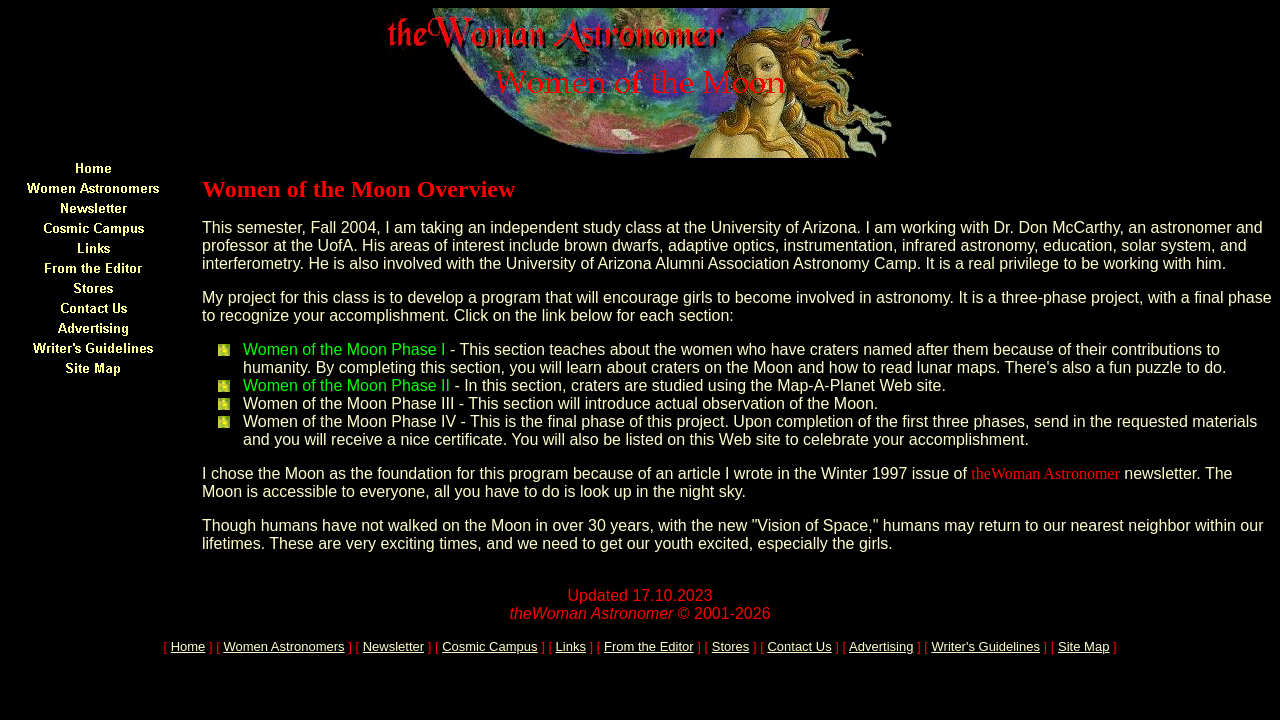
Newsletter (393, 646)
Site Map (1083, 646)
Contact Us (799, 646)
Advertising (881, 646)
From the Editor (649, 646)
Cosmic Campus (489, 646)
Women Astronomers (283, 646)
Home (188, 646)
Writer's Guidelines (986, 646)
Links (571, 646)
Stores (731, 646)
